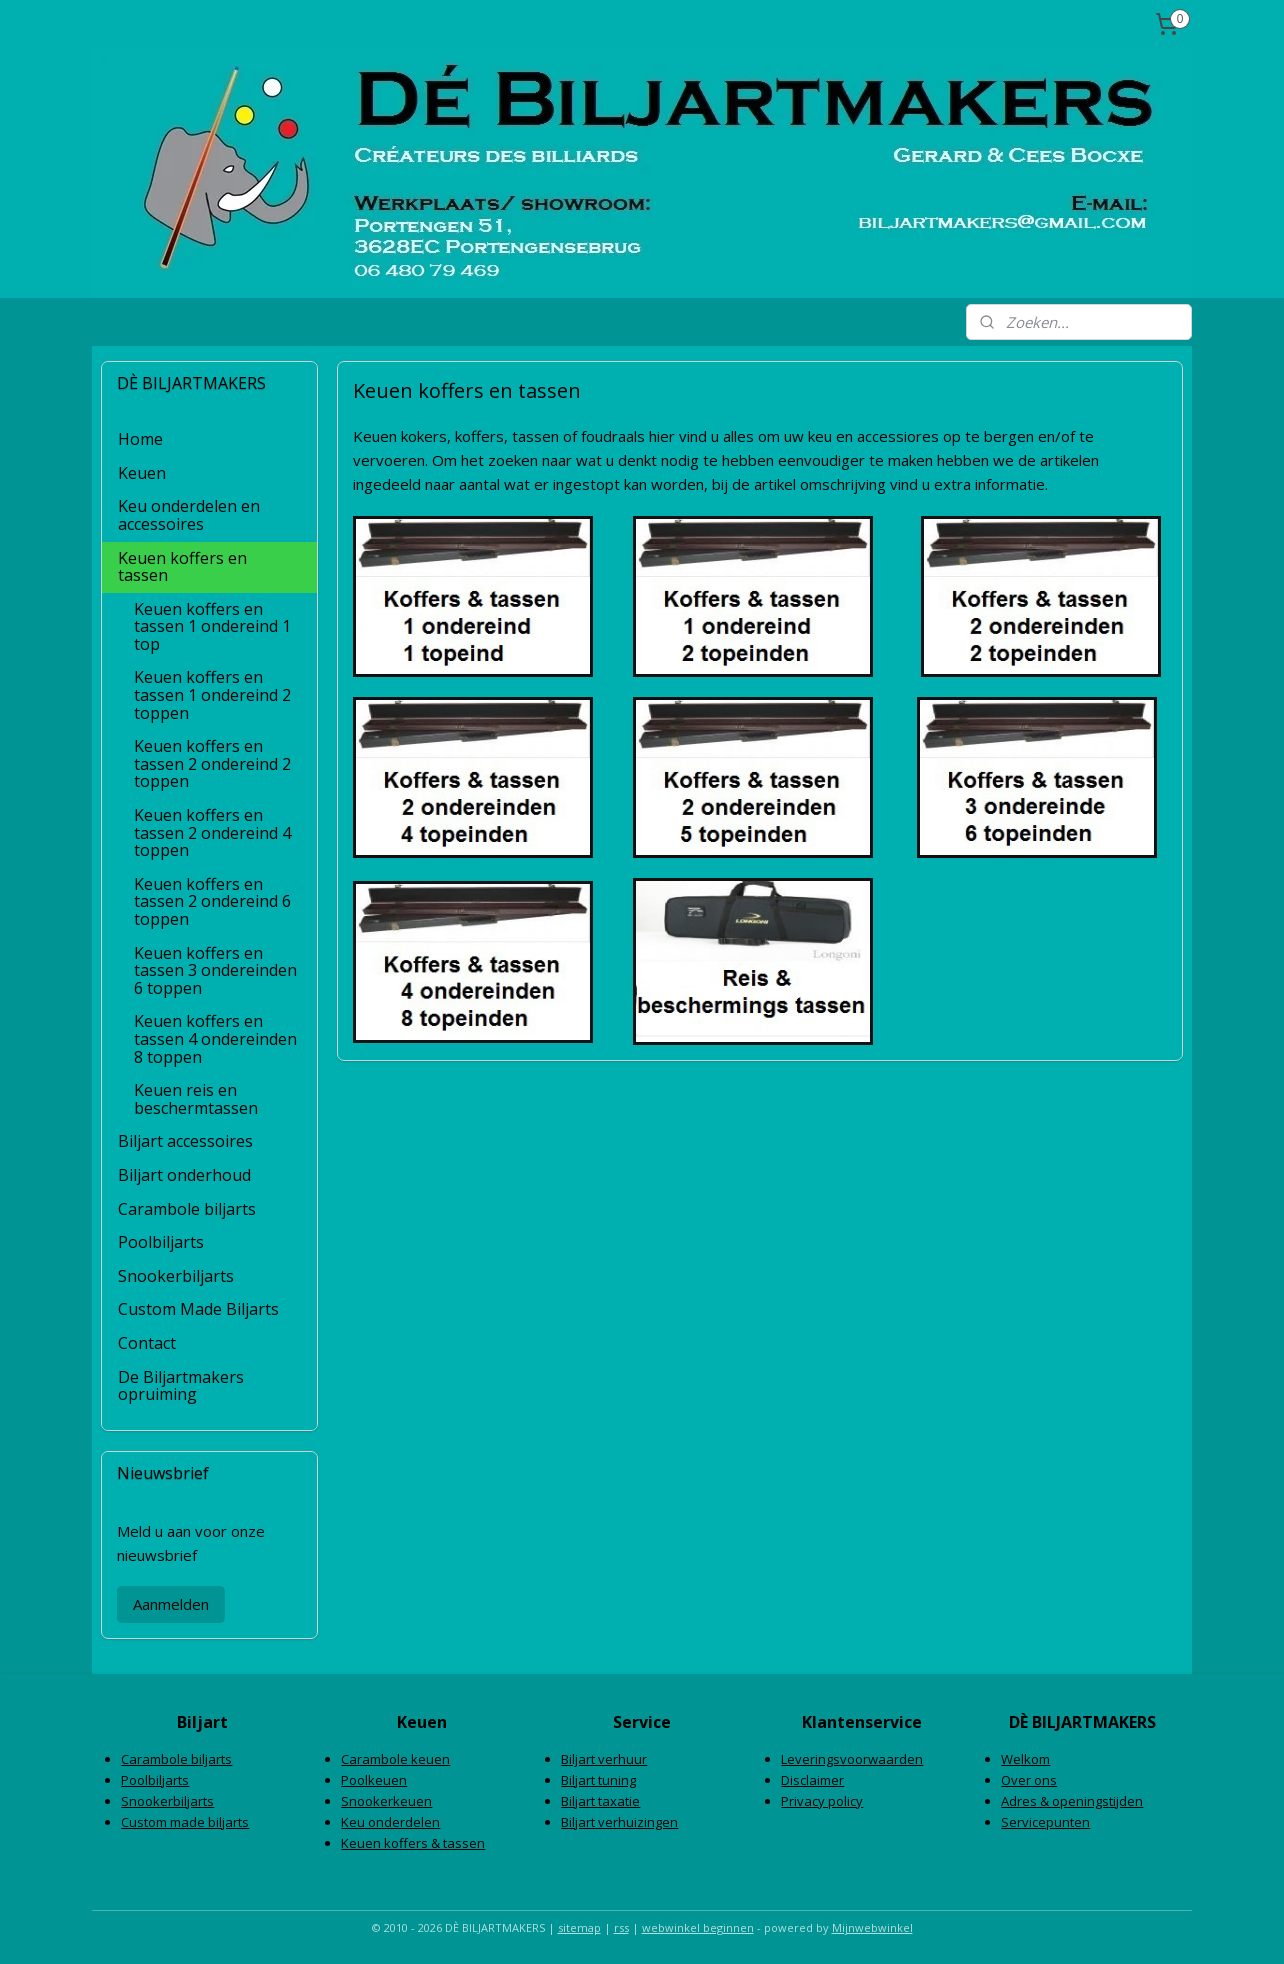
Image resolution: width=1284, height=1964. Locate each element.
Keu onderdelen (390, 1822)
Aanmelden (171, 1604)
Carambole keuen (395, 1759)
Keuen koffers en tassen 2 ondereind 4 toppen (212, 832)
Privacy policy (822, 1801)
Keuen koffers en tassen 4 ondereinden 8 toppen (215, 1038)
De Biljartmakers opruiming (181, 1386)
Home (140, 439)
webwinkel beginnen (698, 1927)
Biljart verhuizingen (619, 1822)
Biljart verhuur (604, 1759)
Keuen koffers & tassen (413, 1843)
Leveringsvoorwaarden (852, 1759)
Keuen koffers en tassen (182, 567)
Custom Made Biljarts (198, 1309)
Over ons (1029, 1780)
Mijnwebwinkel (872, 1927)
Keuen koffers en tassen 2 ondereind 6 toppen (212, 901)
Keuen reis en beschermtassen (196, 1099)
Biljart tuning (598, 1780)
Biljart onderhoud (184, 1175)
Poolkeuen (374, 1780)
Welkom (1025, 1759)
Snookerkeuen (386, 1801)
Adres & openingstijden (1072, 1801)
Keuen (142, 473)
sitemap (579, 1927)
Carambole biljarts (187, 1209)
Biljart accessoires (185, 1141)
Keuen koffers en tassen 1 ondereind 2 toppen (212, 694)
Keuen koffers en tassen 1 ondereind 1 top (212, 626)
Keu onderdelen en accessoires (189, 515)
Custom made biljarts (185, 1822)
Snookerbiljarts (176, 1276)
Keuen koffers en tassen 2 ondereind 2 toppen (212, 763)
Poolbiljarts (161, 1242)
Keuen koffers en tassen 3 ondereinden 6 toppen (215, 970)
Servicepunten (1045, 1822)
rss (621, 1927)
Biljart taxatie (600, 1801)
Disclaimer (812, 1780)
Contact (147, 1343)
